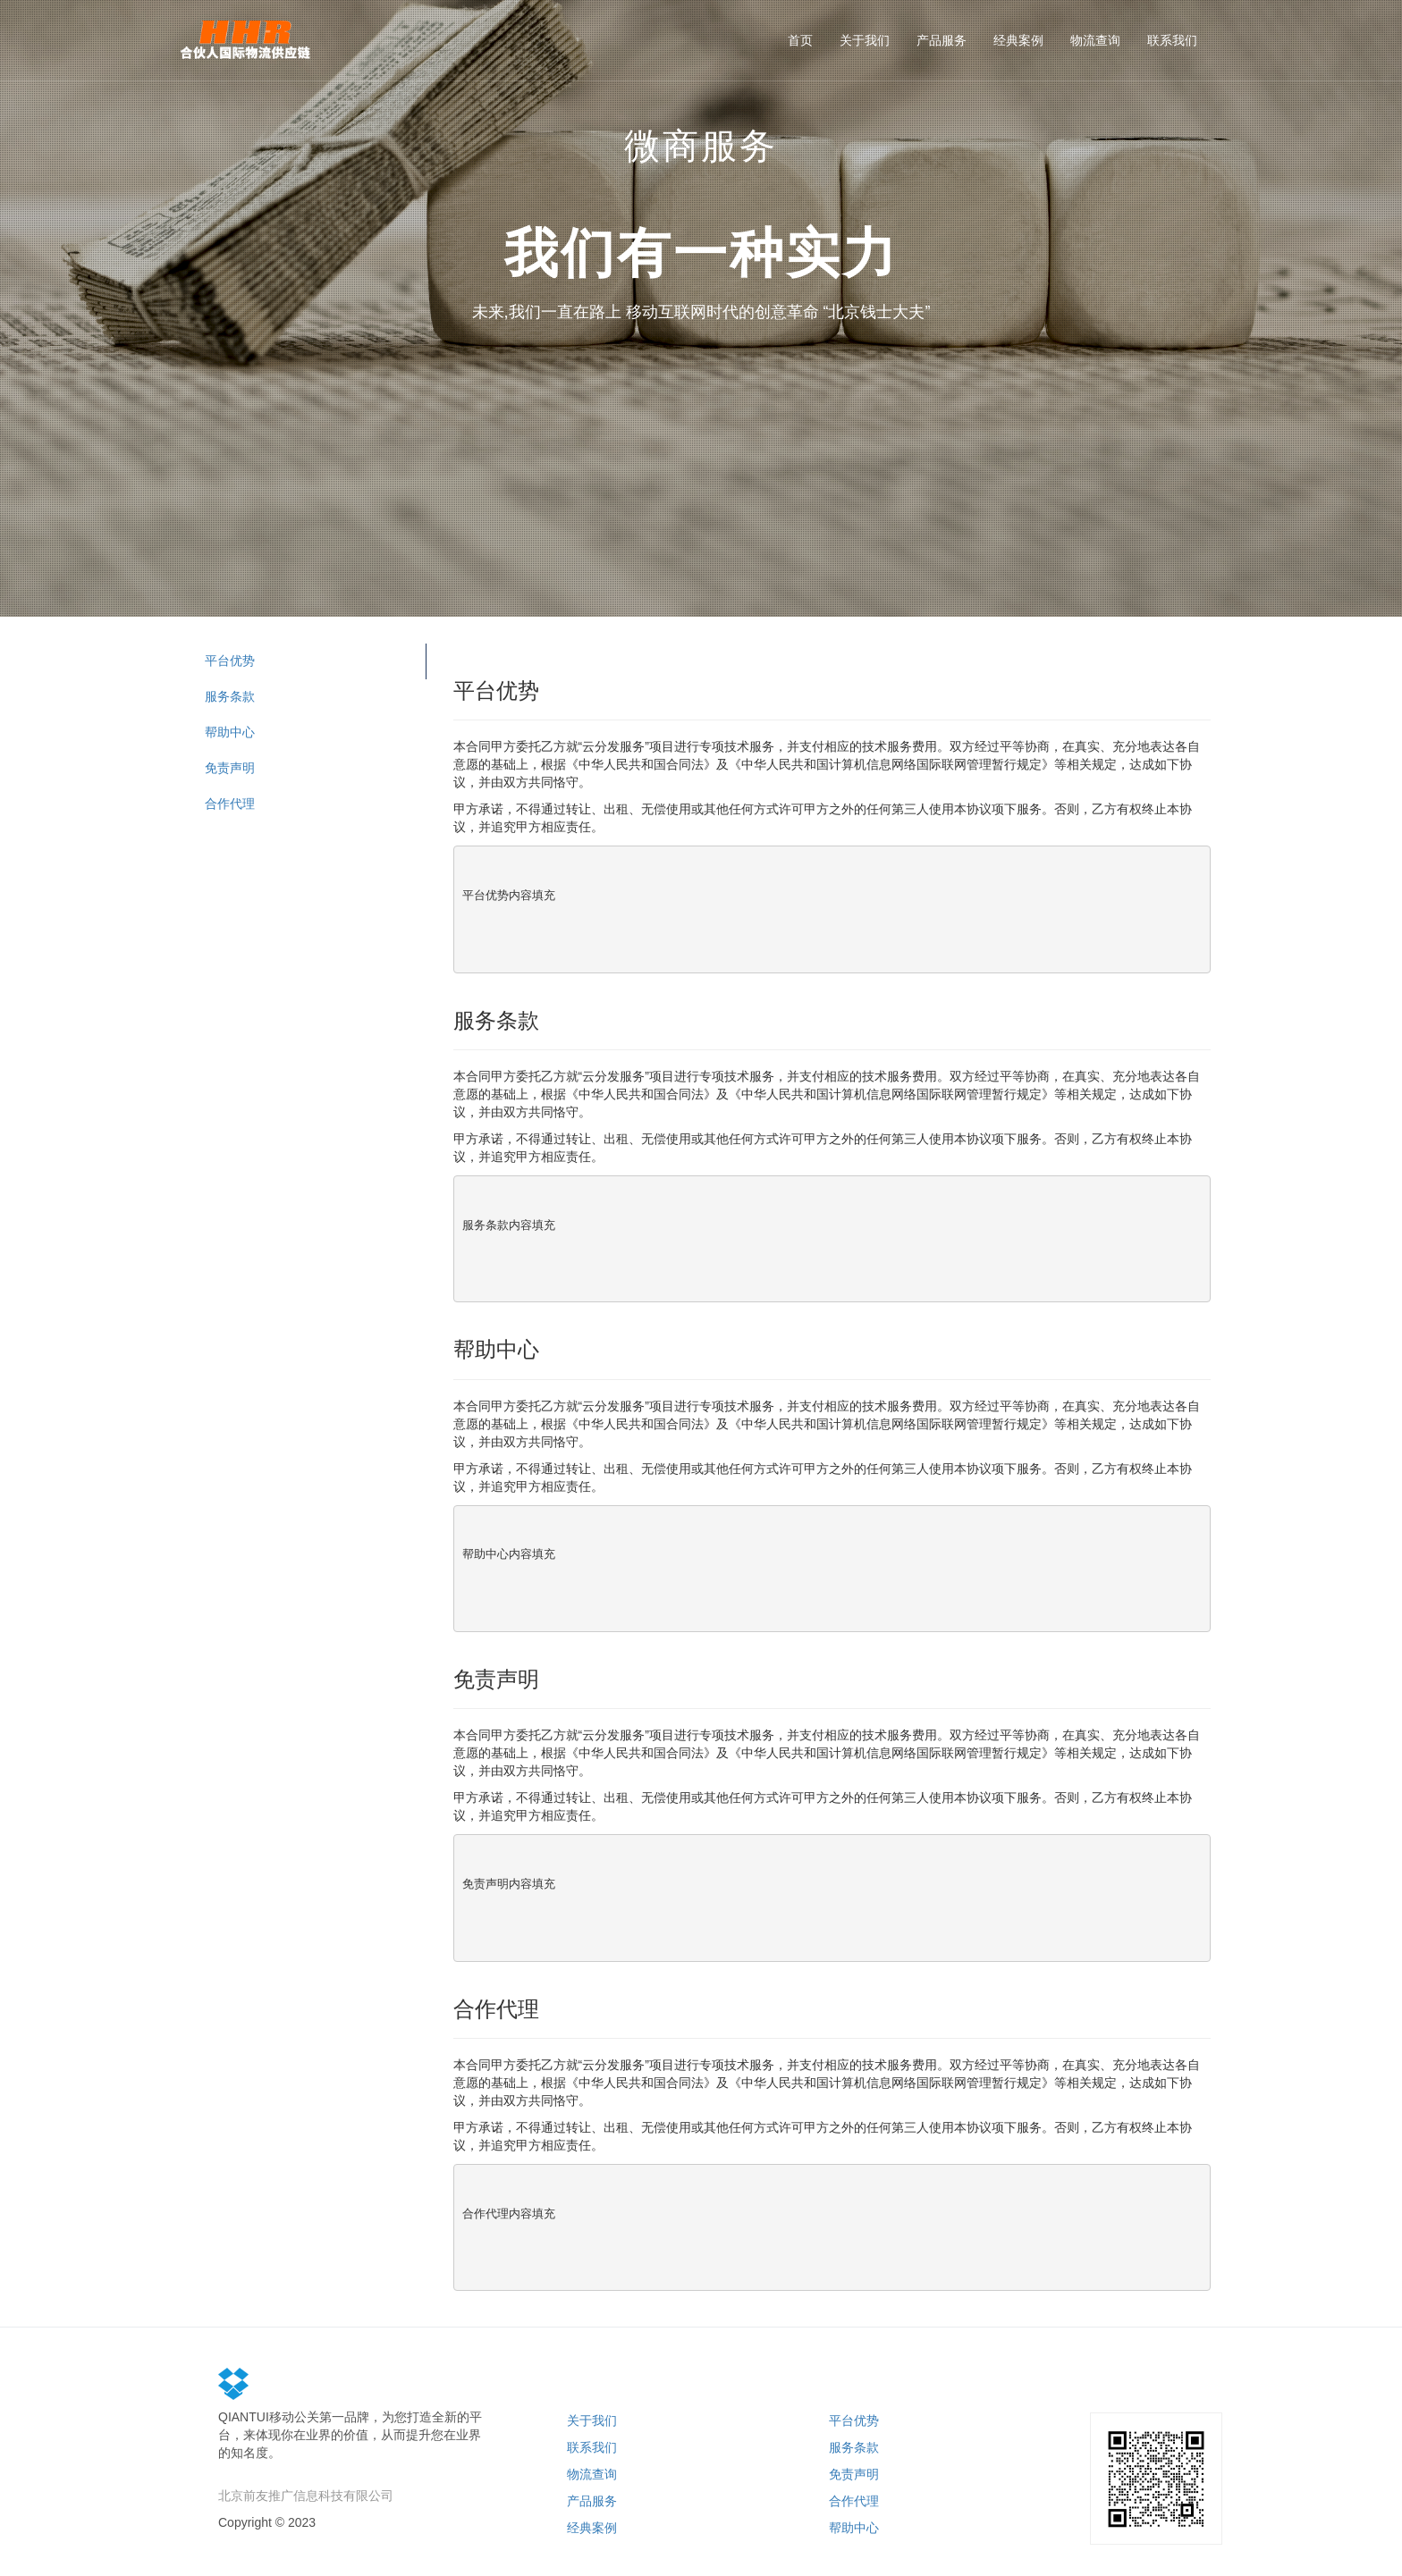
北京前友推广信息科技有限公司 (305, 2495)
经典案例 (592, 2528)
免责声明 (230, 768)
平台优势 (230, 660)
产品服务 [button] (941, 40)
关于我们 (592, 2420)
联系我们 (592, 2447)
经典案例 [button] (1018, 40)
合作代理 (230, 803)
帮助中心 (230, 732)
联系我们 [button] (1172, 40)
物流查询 (592, 2474)
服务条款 (230, 696)
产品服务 (592, 2501)
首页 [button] (800, 40)
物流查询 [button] (1095, 40)
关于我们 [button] (865, 40)
